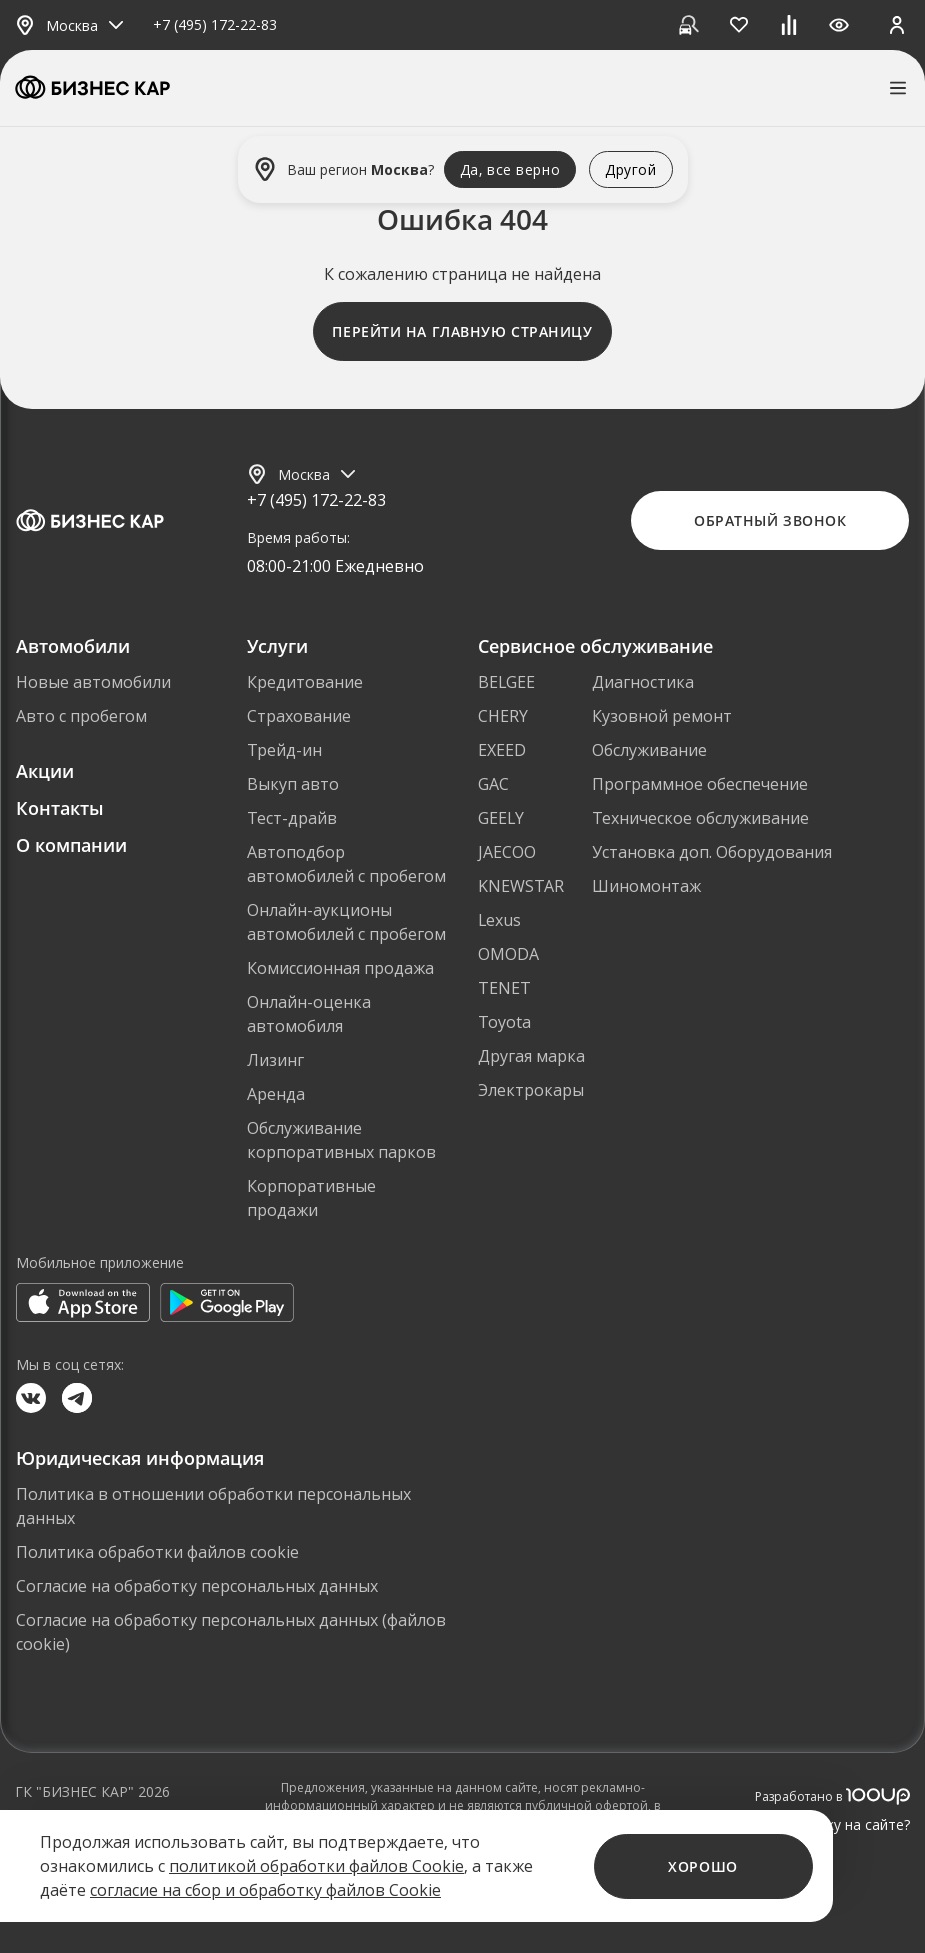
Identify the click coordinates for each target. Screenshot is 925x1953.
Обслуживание (649, 750)
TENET (504, 988)
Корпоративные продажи (311, 1198)
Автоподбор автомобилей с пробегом (346, 864)
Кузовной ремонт (662, 716)
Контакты (60, 808)
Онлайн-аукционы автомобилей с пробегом (346, 922)
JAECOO (507, 852)
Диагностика (643, 682)
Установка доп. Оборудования (712, 852)
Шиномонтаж (646, 886)
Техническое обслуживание (700, 818)
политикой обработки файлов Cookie (316, 1866)
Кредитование (305, 682)
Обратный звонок (770, 520)
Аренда (276, 1094)
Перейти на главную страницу (462, 331)
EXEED (502, 750)
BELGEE (506, 682)
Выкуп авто (293, 784)
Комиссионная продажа (340, 968)
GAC (493, 784)
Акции (45, 771)
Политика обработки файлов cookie (157, 1552)
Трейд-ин (284, 750)
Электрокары (531, 1090)
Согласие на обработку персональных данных (197, 1586)
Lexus (499, 920)
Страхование (299, 716)
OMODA (508, 954)
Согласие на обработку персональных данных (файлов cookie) (231, 1632)
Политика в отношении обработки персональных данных (213, 1506)
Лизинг (275, 1060)
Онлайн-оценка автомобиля (309, 1014)
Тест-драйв (292, 818)
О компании (71, 845)
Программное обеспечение (700, 784)
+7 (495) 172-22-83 (215, 25)
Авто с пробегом (81, 716)
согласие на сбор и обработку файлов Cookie (265, 1890)
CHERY (503, 716)
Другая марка (531, 1056)
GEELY (501, 818)
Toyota (504, 1022)
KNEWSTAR (521, 886)
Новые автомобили (93, 682)
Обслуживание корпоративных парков (341, 1140)
